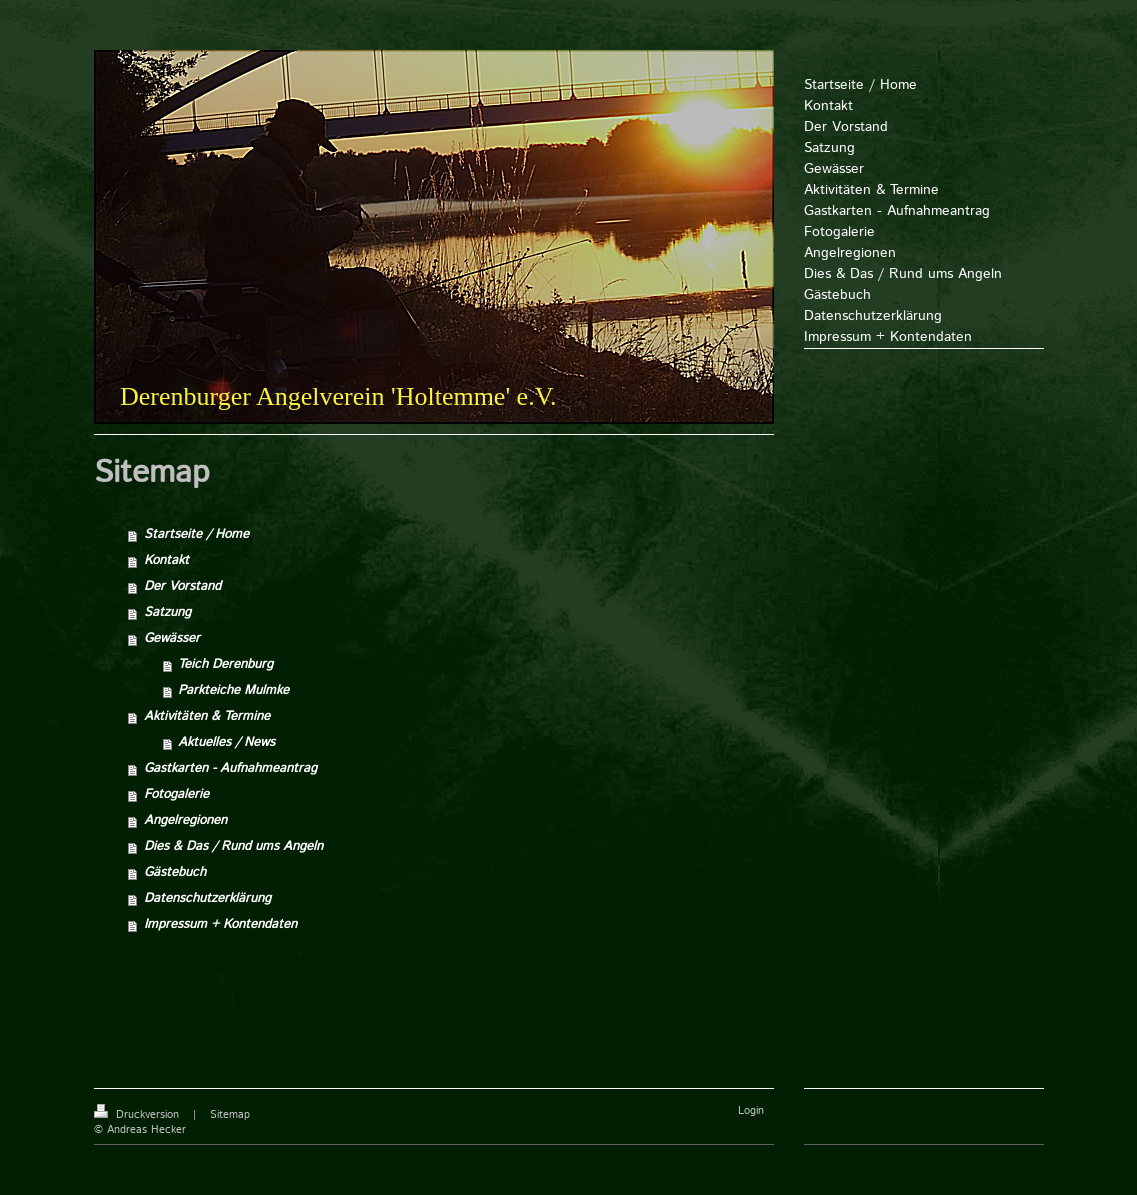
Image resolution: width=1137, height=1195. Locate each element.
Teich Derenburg (225, 664)
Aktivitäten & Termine (207, 716)
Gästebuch (175, 872)
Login (751, 1111)
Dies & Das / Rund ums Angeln (233, 846)
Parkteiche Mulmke (233, 690)
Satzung (167, 612)
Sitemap (230, 1115)
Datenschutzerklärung (207, 898)
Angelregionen (185, 820)
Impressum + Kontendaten (220, 924)
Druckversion (138, 1115)
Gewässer (172, 638)
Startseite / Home (196, 534)
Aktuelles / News (226, 742)
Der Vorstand (182, 586)
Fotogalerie (176, 794)
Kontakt (166, 560)
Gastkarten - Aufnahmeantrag (230, 768)
